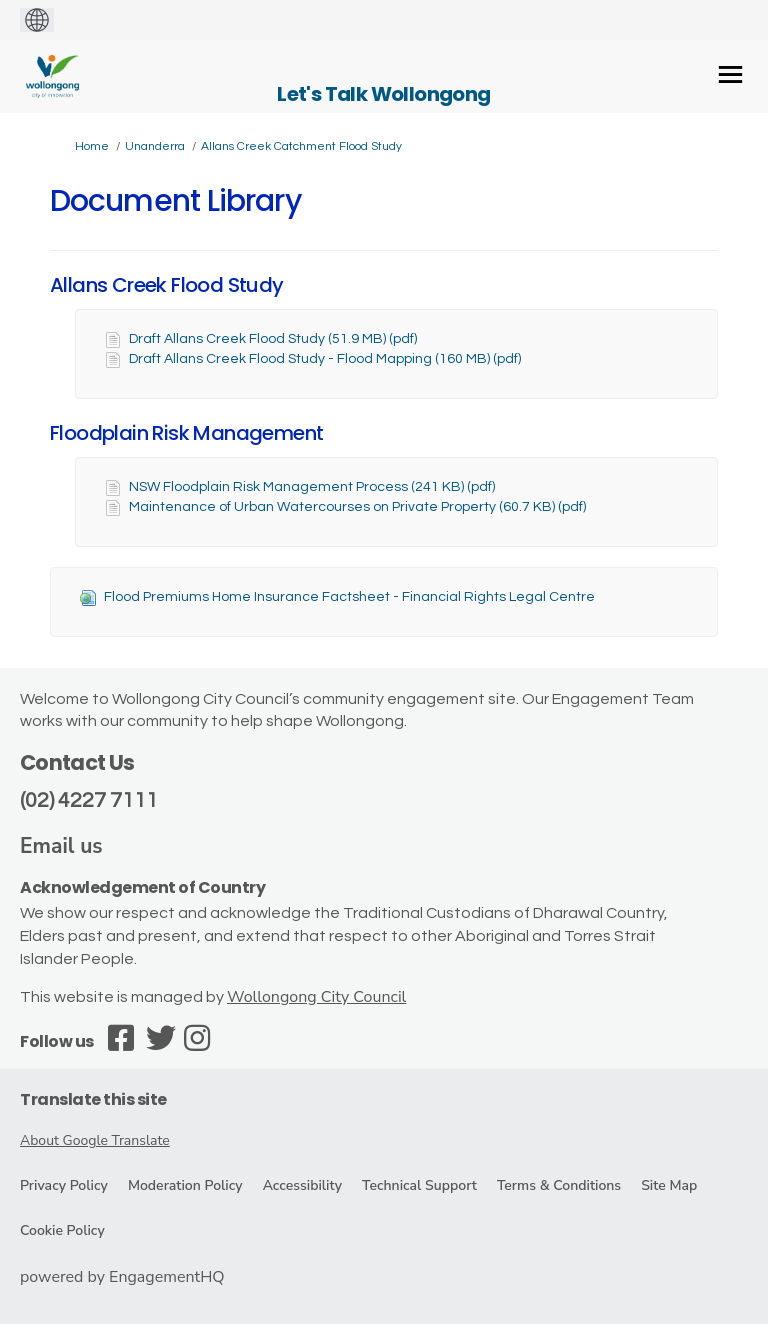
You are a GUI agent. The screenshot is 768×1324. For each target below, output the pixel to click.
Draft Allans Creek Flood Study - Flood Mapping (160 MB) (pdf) (325, 359)
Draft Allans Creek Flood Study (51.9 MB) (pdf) (273, 339)
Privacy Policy (64, 1185)
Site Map (669, 1185)
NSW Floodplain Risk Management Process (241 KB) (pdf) (312, 487)
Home (92, 146)
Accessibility (302, 1185)
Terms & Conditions (559, 1185)
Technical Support (419, 1185)
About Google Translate (95, 1140)
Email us (61, 846)
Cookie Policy (62, 1230)
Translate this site (93, 1099)
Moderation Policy (185, 1185)
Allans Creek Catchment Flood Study (301, 146)
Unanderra (155, 146)
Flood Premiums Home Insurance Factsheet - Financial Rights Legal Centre (349, 597)
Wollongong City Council (316, 997)
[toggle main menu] (730, 74)
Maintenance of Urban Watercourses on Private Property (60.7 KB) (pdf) (357, 507)
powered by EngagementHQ (122, 1277)
